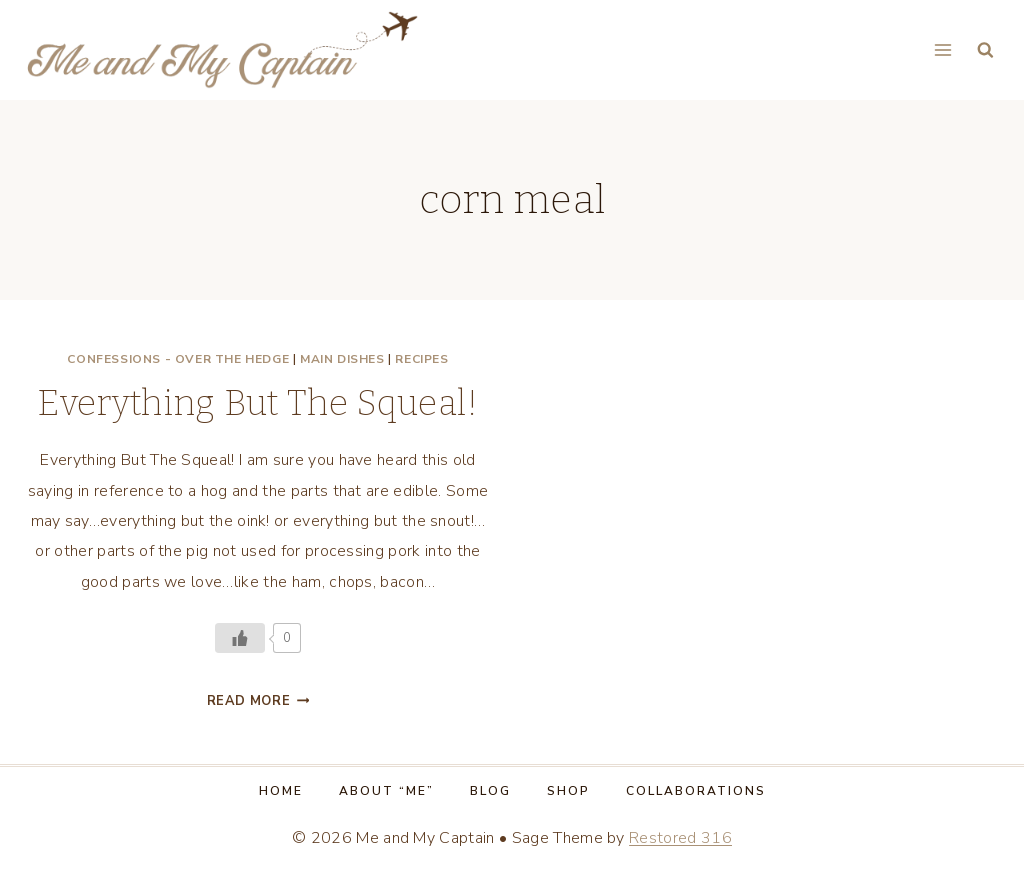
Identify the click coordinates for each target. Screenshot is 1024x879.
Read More (258, 701)
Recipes (421, 359)
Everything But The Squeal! (257, 403)
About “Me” (386, 791)
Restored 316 (680, 838)
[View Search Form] (985, 50)
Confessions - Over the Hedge (178, 359)
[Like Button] (240, 638)
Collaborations (696, 791)
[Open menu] (942, 49)
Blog (490, 791)
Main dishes (342, 359)
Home (281, 791)
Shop (568, 791)
